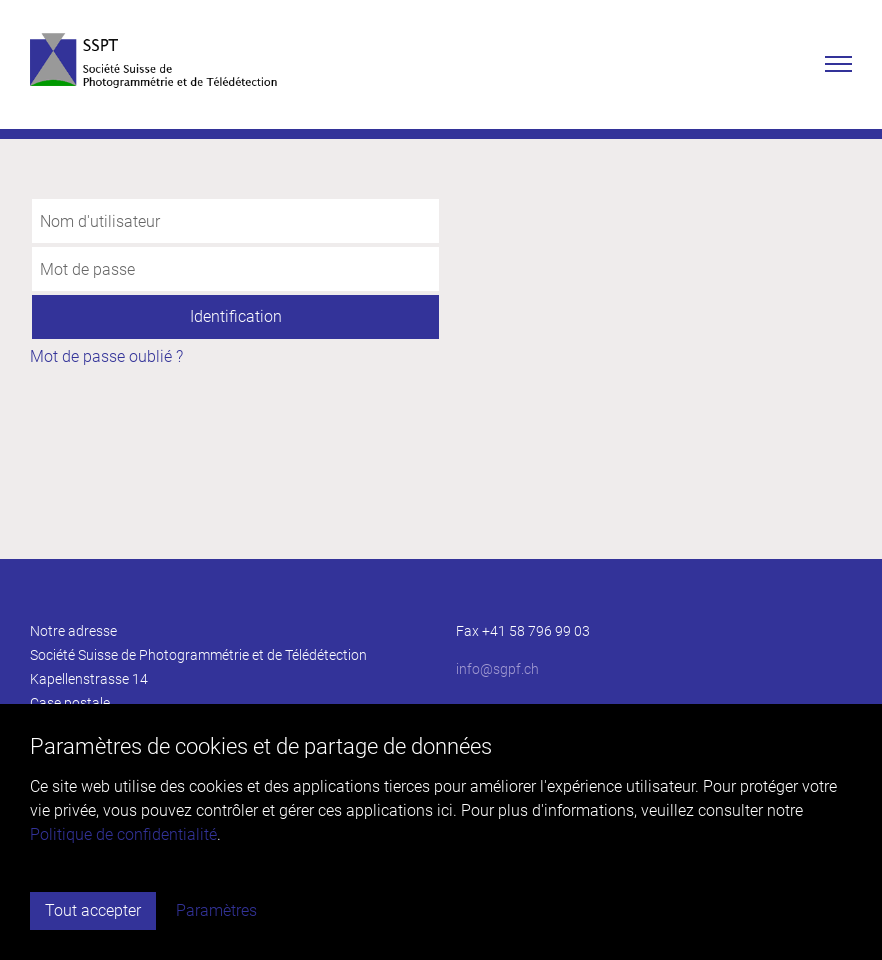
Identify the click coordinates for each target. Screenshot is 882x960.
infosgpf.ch (497, 669)
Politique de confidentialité (123, 834)
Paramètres (216, 910)
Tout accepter (93, 910)
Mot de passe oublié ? (106, 356)
